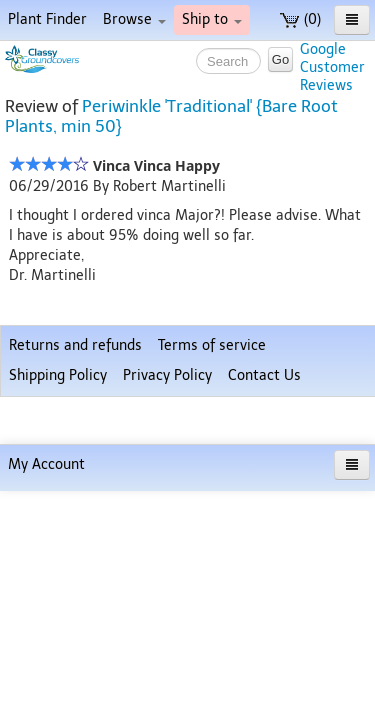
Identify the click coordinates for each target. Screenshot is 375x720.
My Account (46, 693)
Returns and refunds (75, 621)
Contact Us (264, 651)
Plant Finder (47, 19)
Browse (134, 19)
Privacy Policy (167, 651)
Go (280, 59)
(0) (300, 19)
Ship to (212, 19)
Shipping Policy (58, 651)
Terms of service (212, 621)
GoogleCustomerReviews (332, 67)
